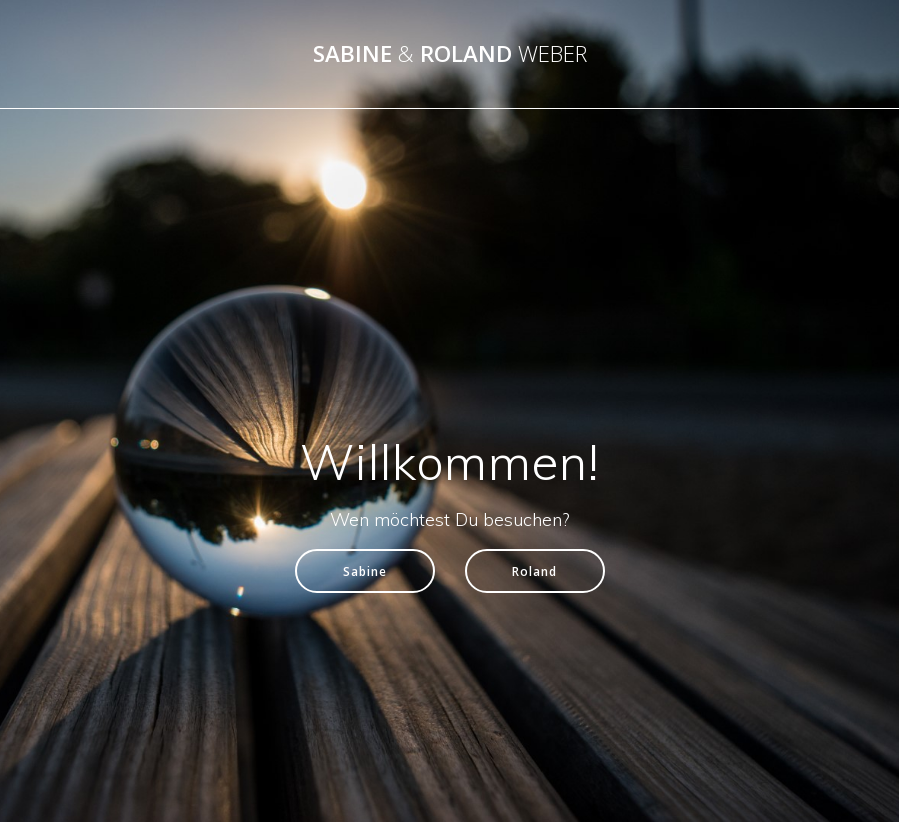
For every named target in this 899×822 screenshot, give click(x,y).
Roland (534, 571)
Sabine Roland (450, 54)
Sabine (365, 571)
